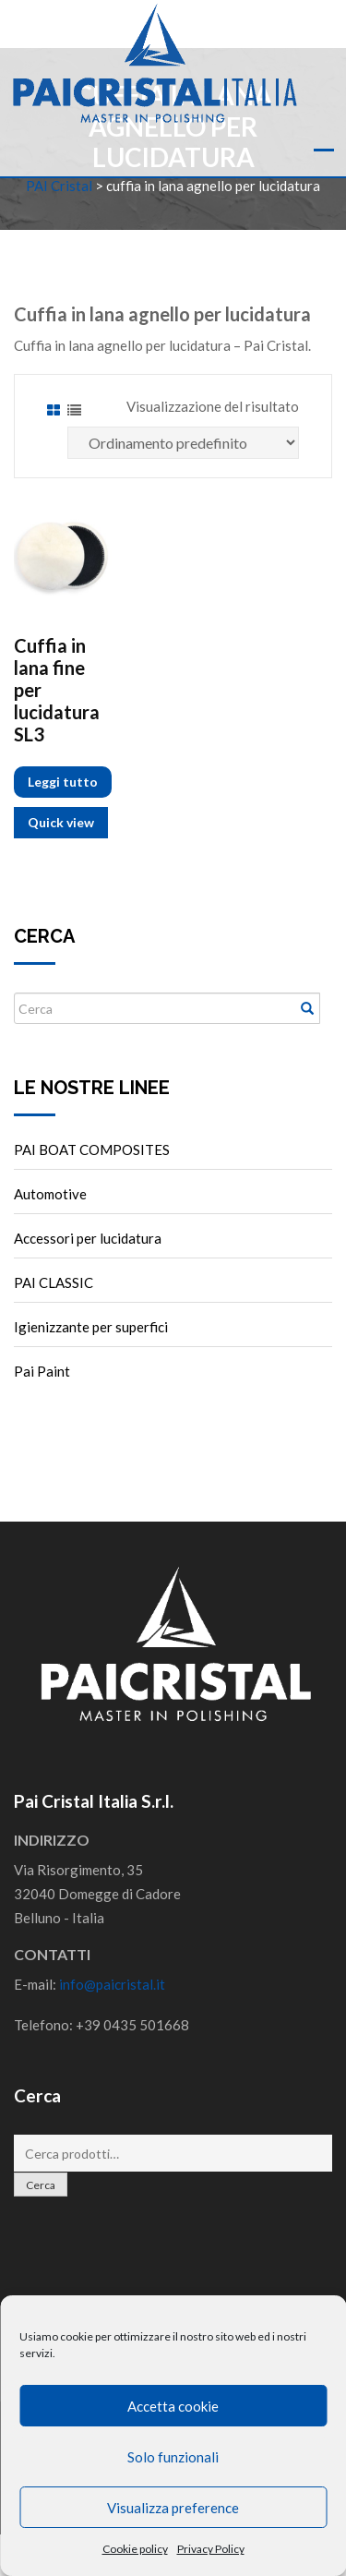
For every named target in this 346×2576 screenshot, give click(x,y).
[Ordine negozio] (183, 443)
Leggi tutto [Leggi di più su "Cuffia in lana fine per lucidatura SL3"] (63, 781)
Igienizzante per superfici (91, 1326)
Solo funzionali (173, 2457)
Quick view (61, 822)
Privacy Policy (211, 2549)
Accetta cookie (173, 2406)
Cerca (40, 2185)
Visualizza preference (173, 2507)
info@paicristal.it (112, 1984)
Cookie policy (135, 2549)
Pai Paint (42, 1371)
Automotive (50, 1194)
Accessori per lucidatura (87, 1238)
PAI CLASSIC (53, 1282)
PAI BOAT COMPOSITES (92, 1149)
